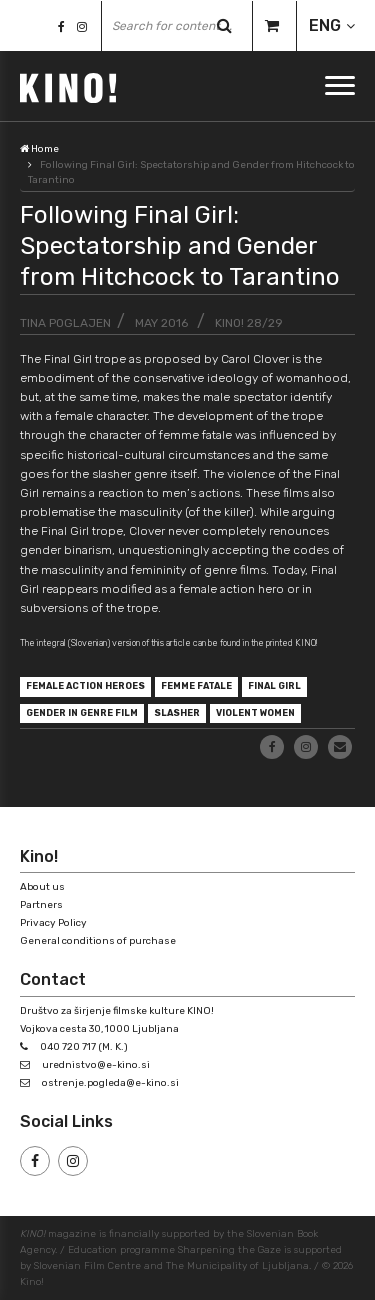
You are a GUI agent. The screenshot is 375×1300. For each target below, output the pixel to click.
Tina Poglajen (65, 323)
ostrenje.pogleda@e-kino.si (110, 1083)
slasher (177, 713)
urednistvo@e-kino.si (96, 1065)
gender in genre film (82, 713)
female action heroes (85, 686)
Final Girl (274, 686)
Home (39, 149)
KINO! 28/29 (249, 323)
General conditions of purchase (98, 941)
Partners (41, 905)
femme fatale (196, 686)
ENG (325, 25)
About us (42, 887)
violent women (255, 713)
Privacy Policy (53, 923)
